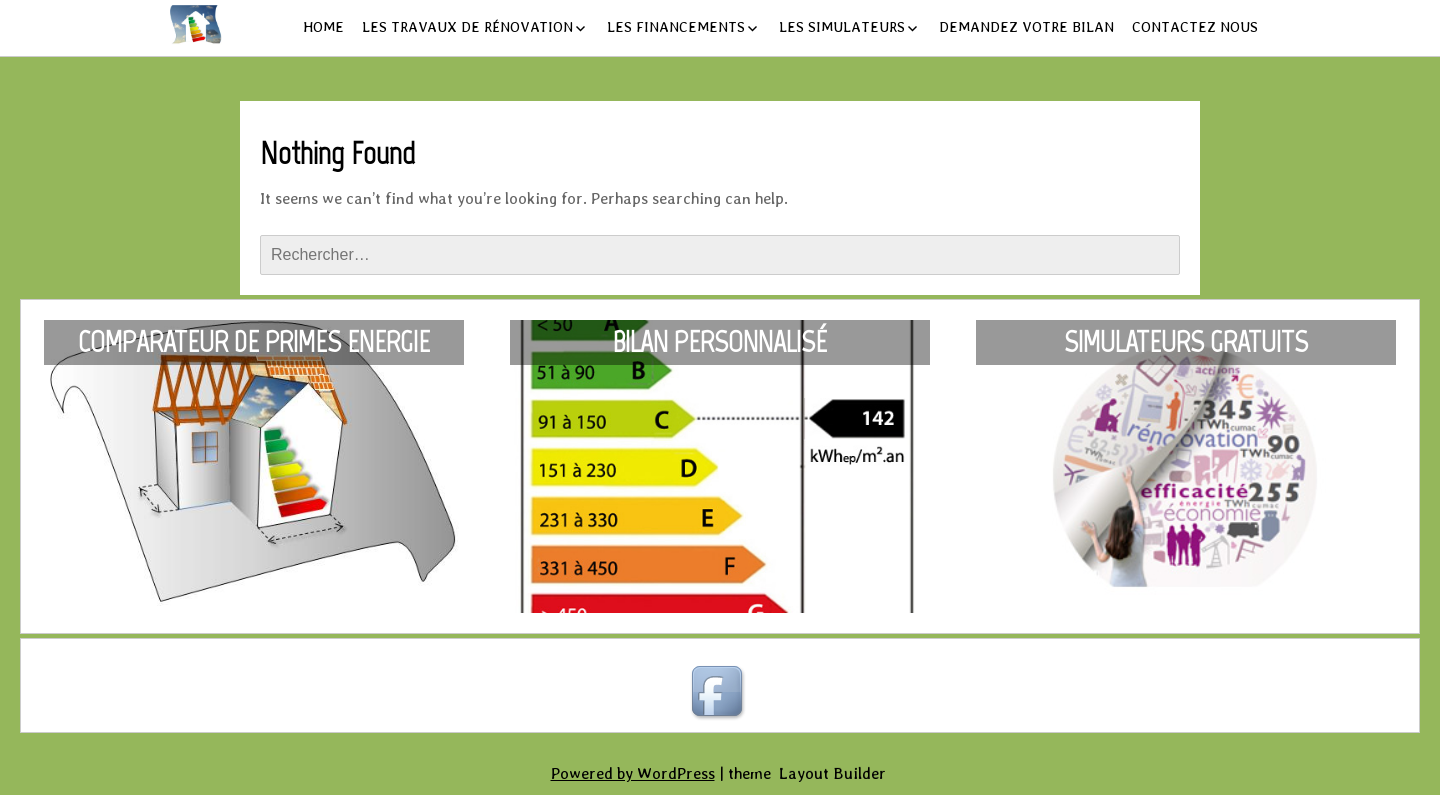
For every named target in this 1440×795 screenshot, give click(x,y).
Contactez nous (1195, 27)
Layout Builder (832, 773)
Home (323, 27)
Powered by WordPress (633, 773)
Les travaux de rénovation (467, 27)
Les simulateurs (842, 27)
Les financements (676, 27)
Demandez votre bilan (1026, 27)
